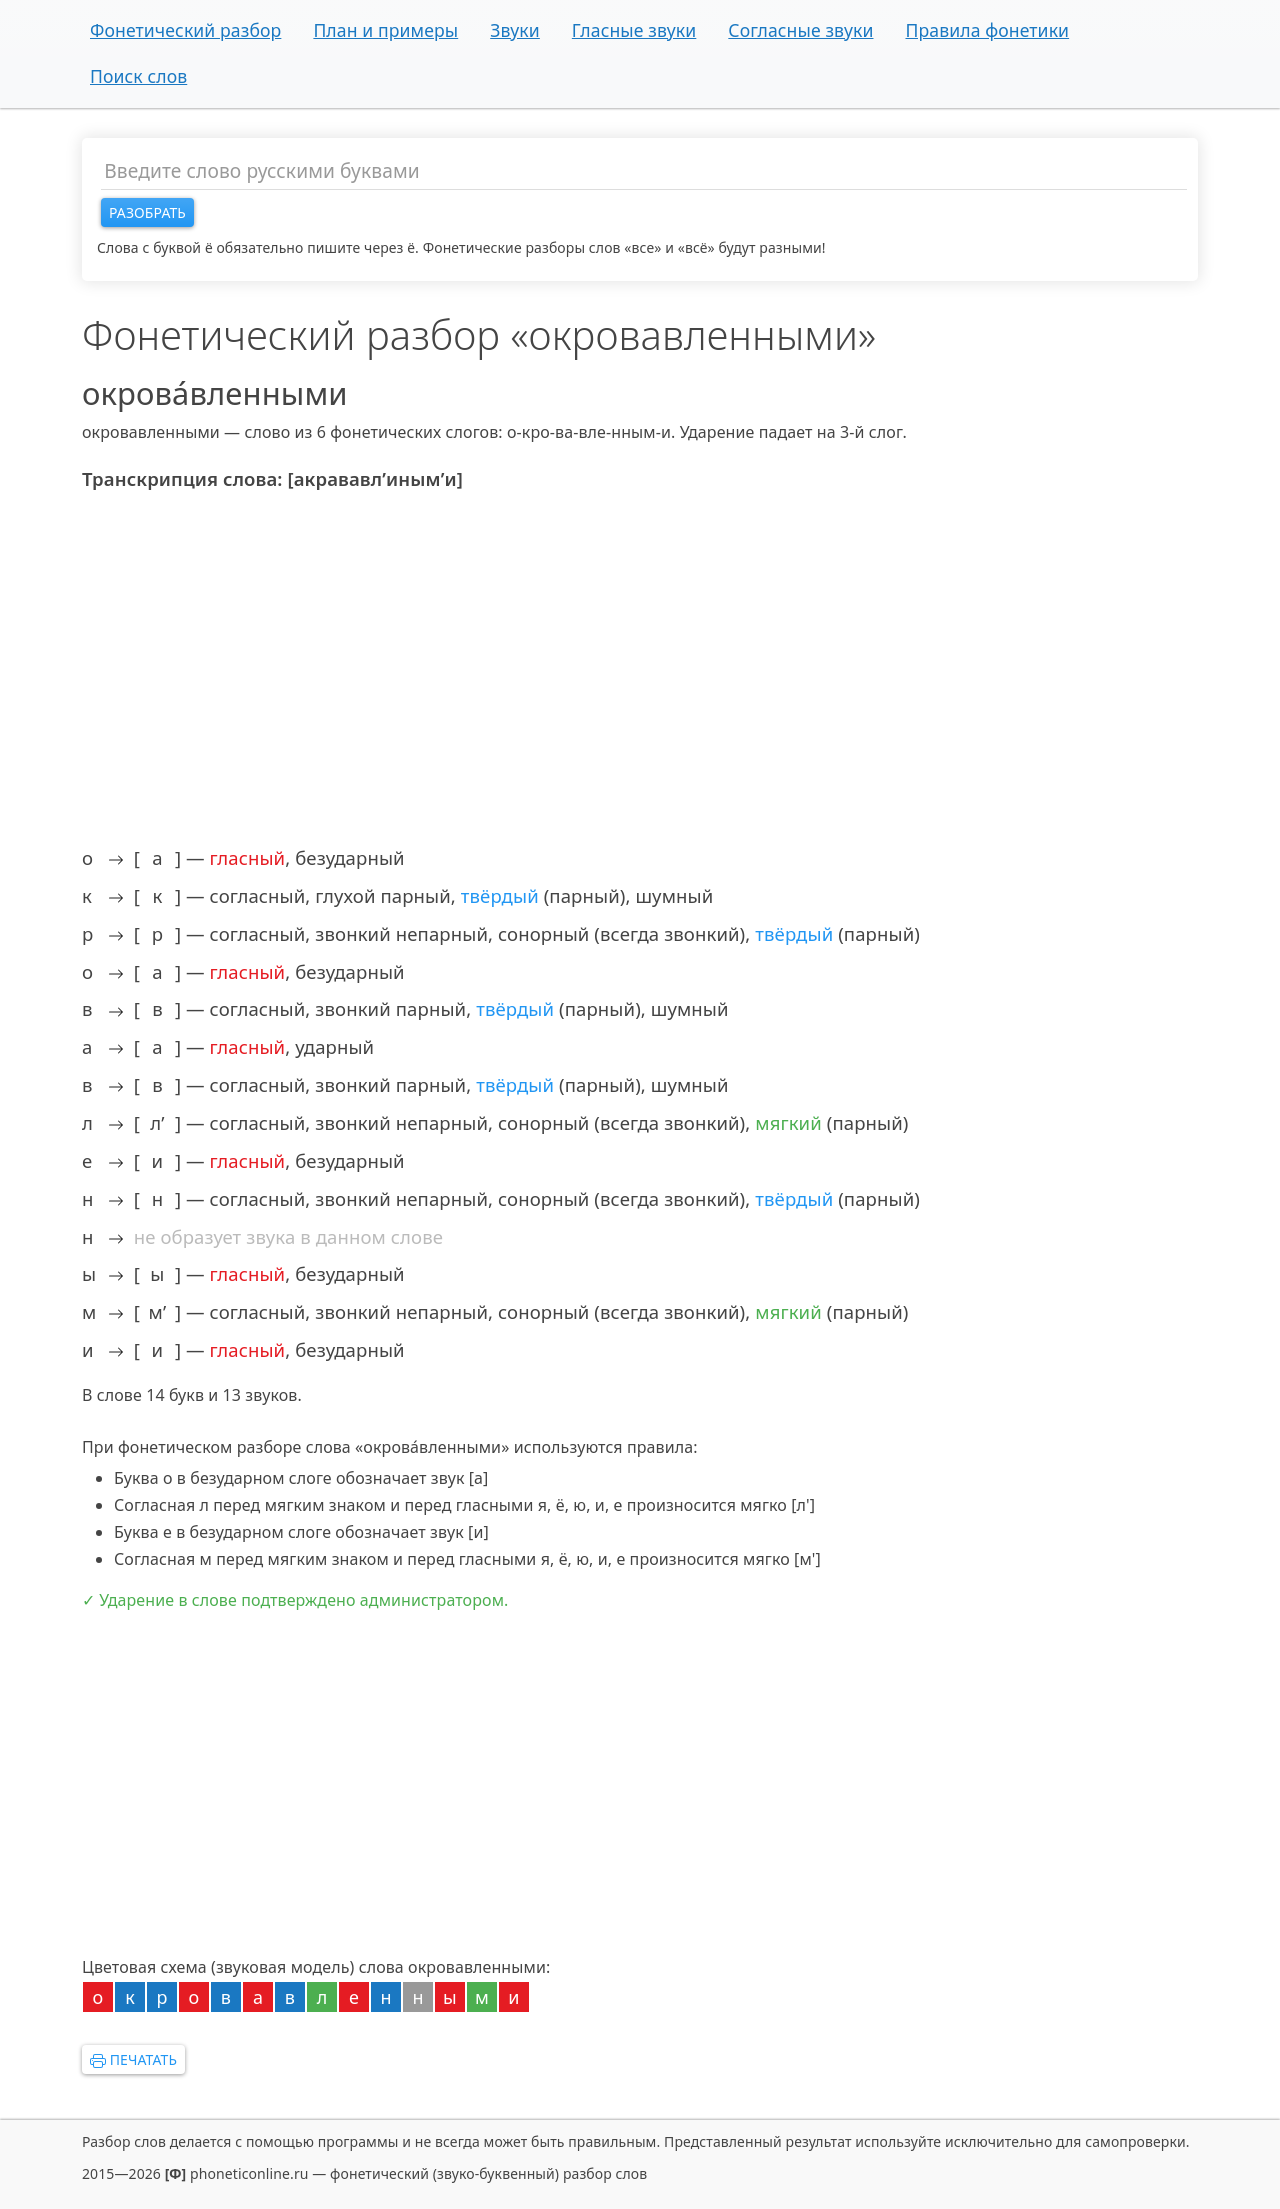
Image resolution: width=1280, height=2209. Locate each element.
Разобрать (147, 212)
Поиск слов (138, 76)
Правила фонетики (987, 30)
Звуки (515, 30)
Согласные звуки (800, 30)
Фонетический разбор (185, 30)
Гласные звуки (634, 30)
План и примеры (385, 30)
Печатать (133, 2059)
